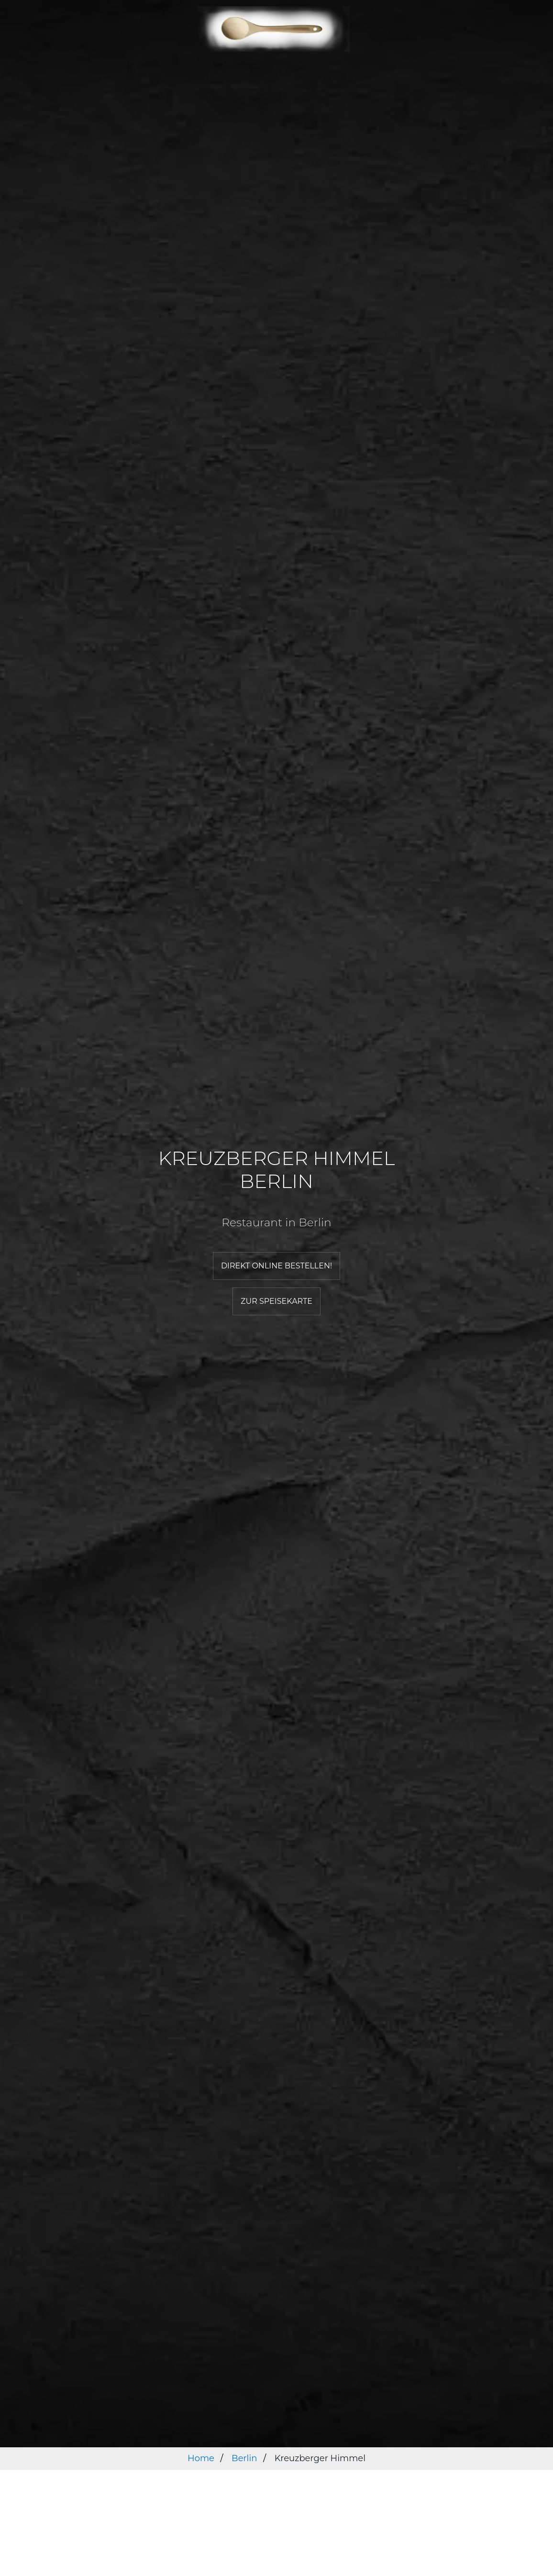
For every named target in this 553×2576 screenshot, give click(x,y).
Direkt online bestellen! (276, 1265)
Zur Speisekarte (276, 1301)
